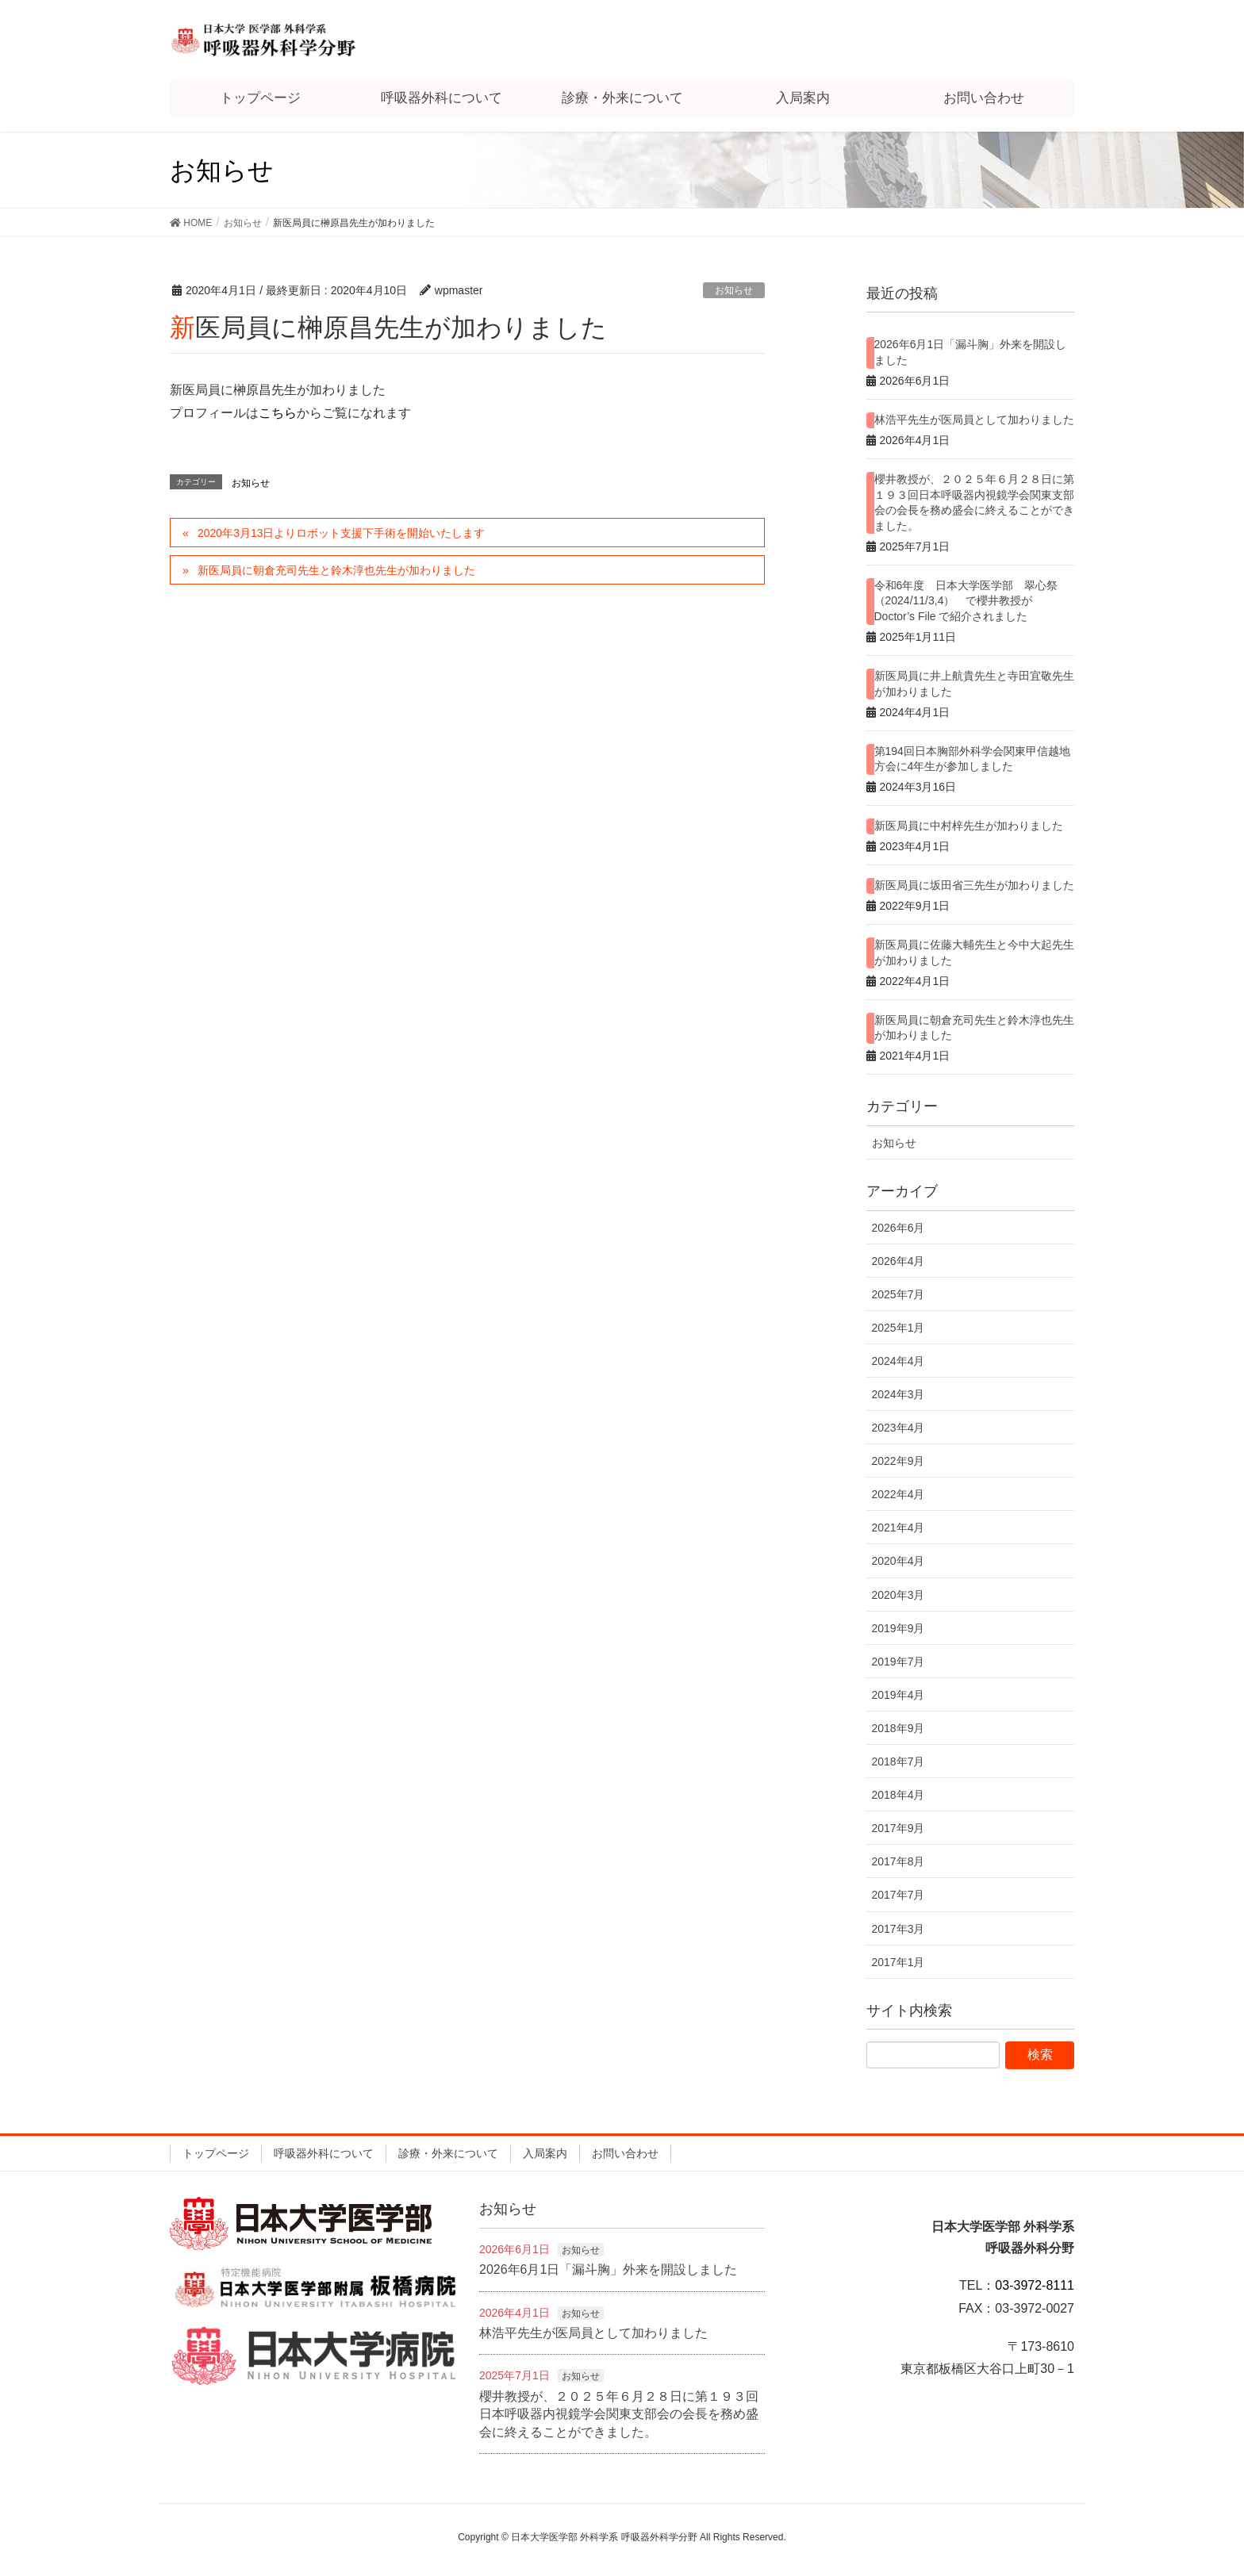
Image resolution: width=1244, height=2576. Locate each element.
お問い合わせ (625, 2153)
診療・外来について (448, 2153)
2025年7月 (898, 1294)
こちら (278, 413)
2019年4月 (898, 1695)
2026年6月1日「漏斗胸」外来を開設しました (608, 2269)
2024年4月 (898, 1361)
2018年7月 (898, 1761)
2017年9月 (898, 1828)
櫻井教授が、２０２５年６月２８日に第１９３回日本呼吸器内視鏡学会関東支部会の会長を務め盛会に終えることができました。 (618, 2414)
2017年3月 (898, 1928)
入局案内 (545, 2153)
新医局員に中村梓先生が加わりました (968, 825)
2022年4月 (898, 1494)
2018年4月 (898, 1794)
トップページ (215, 2153)
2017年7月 (898, 1894)
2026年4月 (898, 1261)
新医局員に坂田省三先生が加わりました (974, 885)
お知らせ (734, 290)
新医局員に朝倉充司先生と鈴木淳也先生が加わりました (336, 570)
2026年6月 (898, 1227)
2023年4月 (898, 1427)
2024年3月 (898, 1394)
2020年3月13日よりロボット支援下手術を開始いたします (342, 533)
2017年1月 (898, 1962)
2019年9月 (898, 1628)
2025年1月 (898, 1327)
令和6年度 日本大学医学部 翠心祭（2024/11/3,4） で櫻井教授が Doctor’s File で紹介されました (966, 601)
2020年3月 (898, 1595)
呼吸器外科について (324, 2153)
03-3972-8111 (1034, 2285)
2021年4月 (898, 1527)
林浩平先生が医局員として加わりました (974, 419)
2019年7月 (898, 1661)
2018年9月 (898, 1728)
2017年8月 (898, 1861)
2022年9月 (898, 1461)
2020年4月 (898, 1560)
